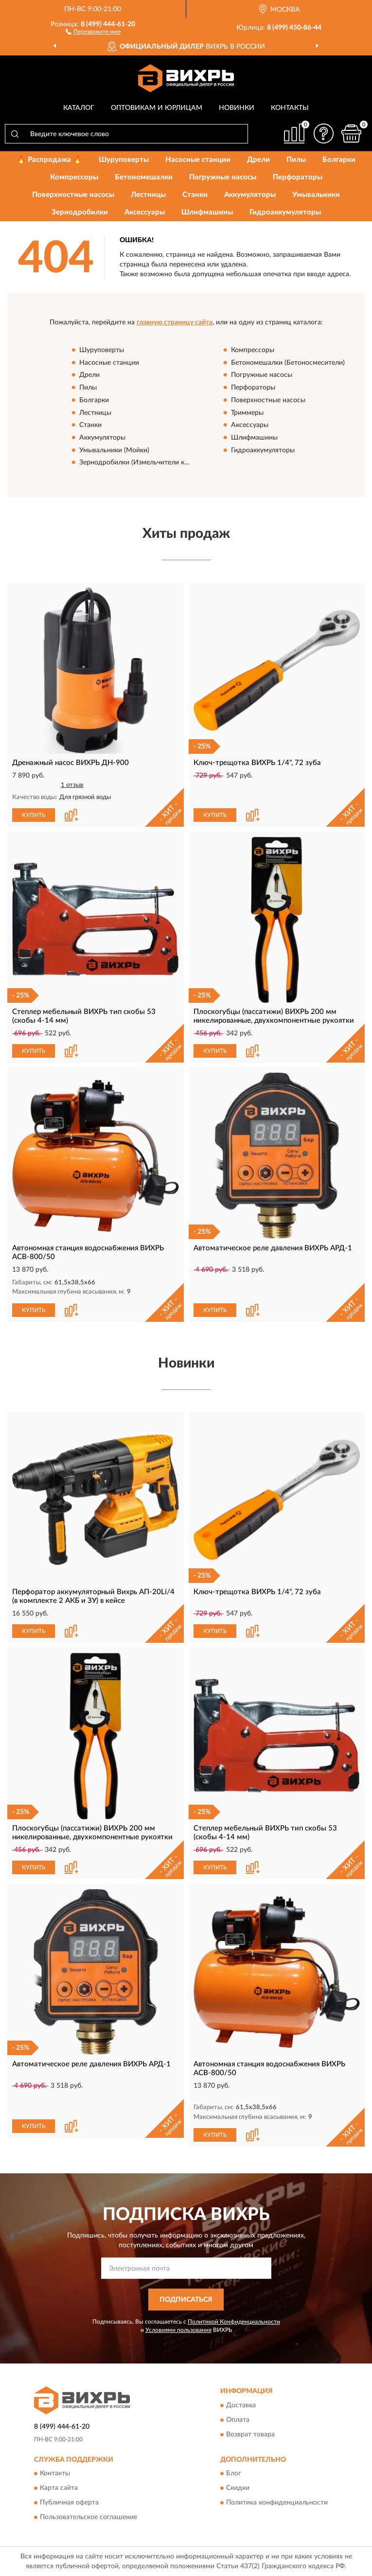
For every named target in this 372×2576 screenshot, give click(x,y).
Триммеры (247, 412)
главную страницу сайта (175, 322)
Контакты (290, 108)
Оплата (237, 2419)
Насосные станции (197, 159)
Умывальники (316, 194)
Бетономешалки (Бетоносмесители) (288, 362)
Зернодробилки (80, 212)
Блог (233, 2473)
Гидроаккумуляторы (285, 212)
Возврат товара (250, 2434)
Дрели (258, 159)
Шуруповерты (124, 159)
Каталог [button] (78, 108)
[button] (93, 31)
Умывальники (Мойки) (114, 450)
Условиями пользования (178, 2330)
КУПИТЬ (33, 815)
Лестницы (148, 194)
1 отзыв (72, 785)
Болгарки (338, 159)
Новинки (236, 108)
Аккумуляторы (250, 194)
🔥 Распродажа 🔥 (49, 159)
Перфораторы (297, 177)
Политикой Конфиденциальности (234, 2322)
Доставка (241, 2405)
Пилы (296, 159)
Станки (195, 194)
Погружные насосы (222, 177)
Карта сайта (59, 2488)
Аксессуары (144, 212)
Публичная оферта (69, 2502)
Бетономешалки (144, 177)
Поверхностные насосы (73, 194)
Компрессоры (74, 177)
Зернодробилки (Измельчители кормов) (142, 463)
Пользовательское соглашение (88, 2517)
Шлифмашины (207, 212)
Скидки (237, 2488)
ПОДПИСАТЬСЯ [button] (186, 2299)
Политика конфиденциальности (277, 2502)
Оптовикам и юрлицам (156, 108)
